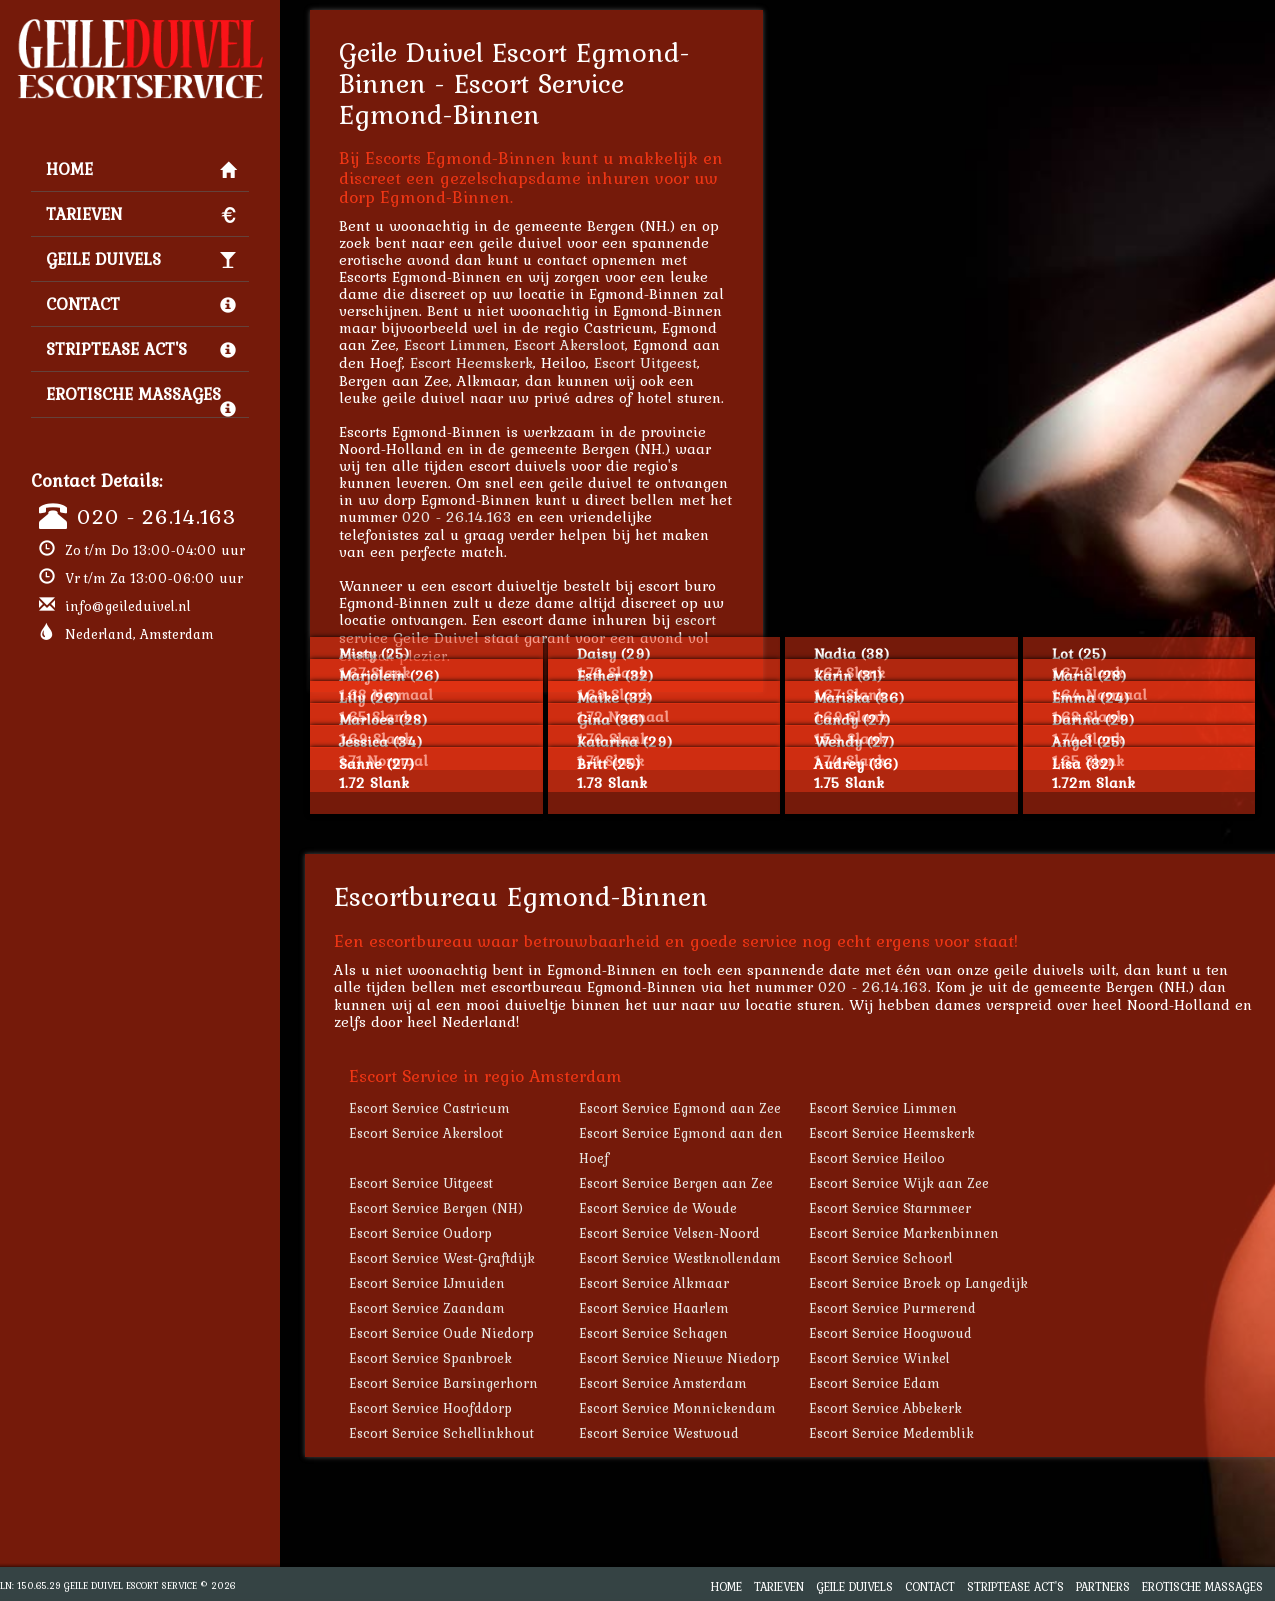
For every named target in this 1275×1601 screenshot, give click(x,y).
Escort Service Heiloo (877, 1158)
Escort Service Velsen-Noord (669, 1233)
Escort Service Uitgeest (421, 1183)
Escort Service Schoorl (881, 1258)
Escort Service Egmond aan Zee (680, 1108)
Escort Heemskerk (471, 362)
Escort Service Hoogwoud (890, 1333)
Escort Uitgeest (645, 362)
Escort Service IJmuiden (427, 1283)
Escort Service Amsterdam (663, 1383)
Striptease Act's (141, 349)
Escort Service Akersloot (426, 1133)
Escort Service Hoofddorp (430, 1408)
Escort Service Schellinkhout (441, 1433)
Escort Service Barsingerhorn (443, 1383)
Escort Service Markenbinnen (904, 1233)
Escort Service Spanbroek (430, 1358)
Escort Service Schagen (653, 1333)
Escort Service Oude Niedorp (441, 1333)
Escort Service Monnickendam (677, 1408)
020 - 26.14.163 (156, 516)
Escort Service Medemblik (891, 1433)
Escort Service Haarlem (654, 1308)
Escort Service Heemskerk (892, 1133)
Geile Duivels (141, 259)
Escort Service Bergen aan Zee (676, 1183)
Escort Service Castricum (429, 1108)
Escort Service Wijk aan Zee (899, 1183)
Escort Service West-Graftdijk (442, 1258)
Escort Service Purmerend (892, 1308)
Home (141, 169)
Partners (1103, 1586)
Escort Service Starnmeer (890, 1208)
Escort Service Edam (874, 1383)
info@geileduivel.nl (128, 606)
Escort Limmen (455, 344)
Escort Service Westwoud (659, 1433)
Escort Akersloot (569, 344)
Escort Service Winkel (879, 1358)
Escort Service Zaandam (427, 1308)
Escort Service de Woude (658, 1208)
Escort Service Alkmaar (654, 1283)
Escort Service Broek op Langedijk (918, 1283)
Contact (141, 304)
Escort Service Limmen (883, 1108)
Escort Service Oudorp (420, 1233)
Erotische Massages (141, 399)
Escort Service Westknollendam (680, 1258)
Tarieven (141, 214)
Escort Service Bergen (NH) (436, 1208)
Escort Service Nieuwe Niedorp (679, 1358)
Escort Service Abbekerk (885, 1408)
